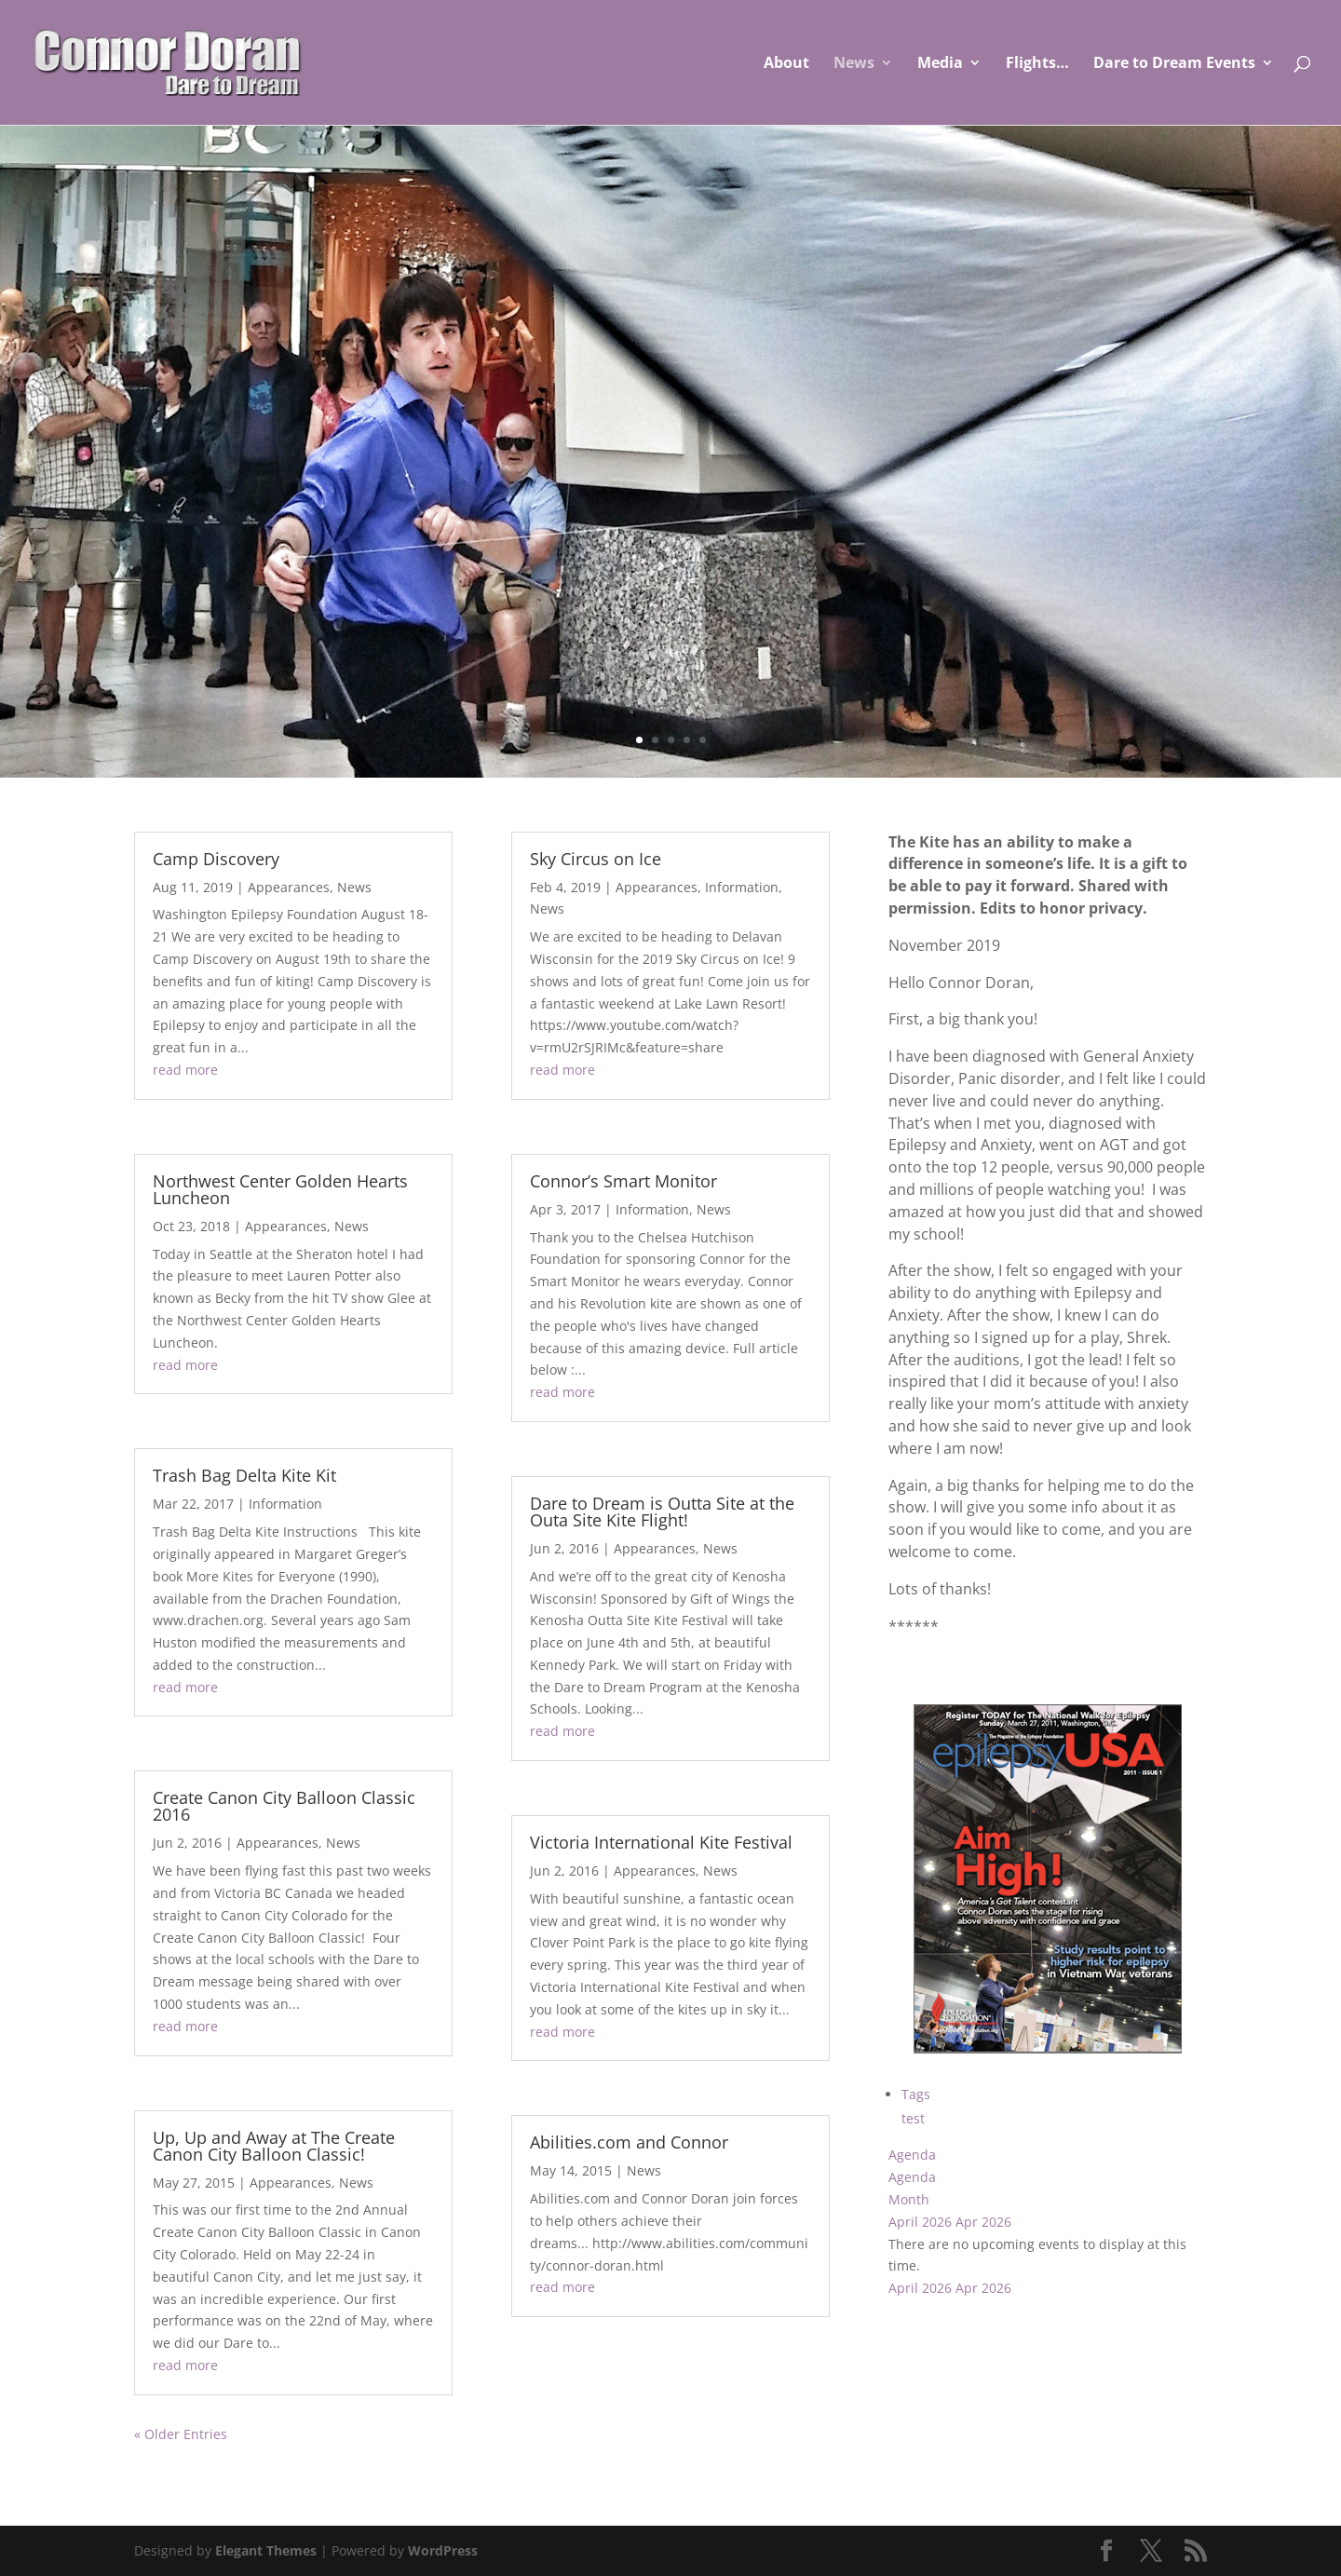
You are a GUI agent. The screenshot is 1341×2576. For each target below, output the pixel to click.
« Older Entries (180, 2434)
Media (940, 64)
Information (285, 1503)
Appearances (289, 887)
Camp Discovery (216, 858)
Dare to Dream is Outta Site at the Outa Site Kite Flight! (662, 1511)
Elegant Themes (266, 2550)
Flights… (1037, 64)
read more (185, 1069)
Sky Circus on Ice (595, 858)
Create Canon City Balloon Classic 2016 (284, 1805)
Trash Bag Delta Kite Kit (244, 1475)
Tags (915, 2094)
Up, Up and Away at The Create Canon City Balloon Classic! (274, 2145)
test (913, 2118)
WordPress (443, 2550)
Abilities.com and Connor (629, 2142)
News (853, 64)
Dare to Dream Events (1174, 64)
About (786, 64)
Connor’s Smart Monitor (623, 1181)
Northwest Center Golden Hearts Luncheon (280, 1189)
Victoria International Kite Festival (661, 1842)
